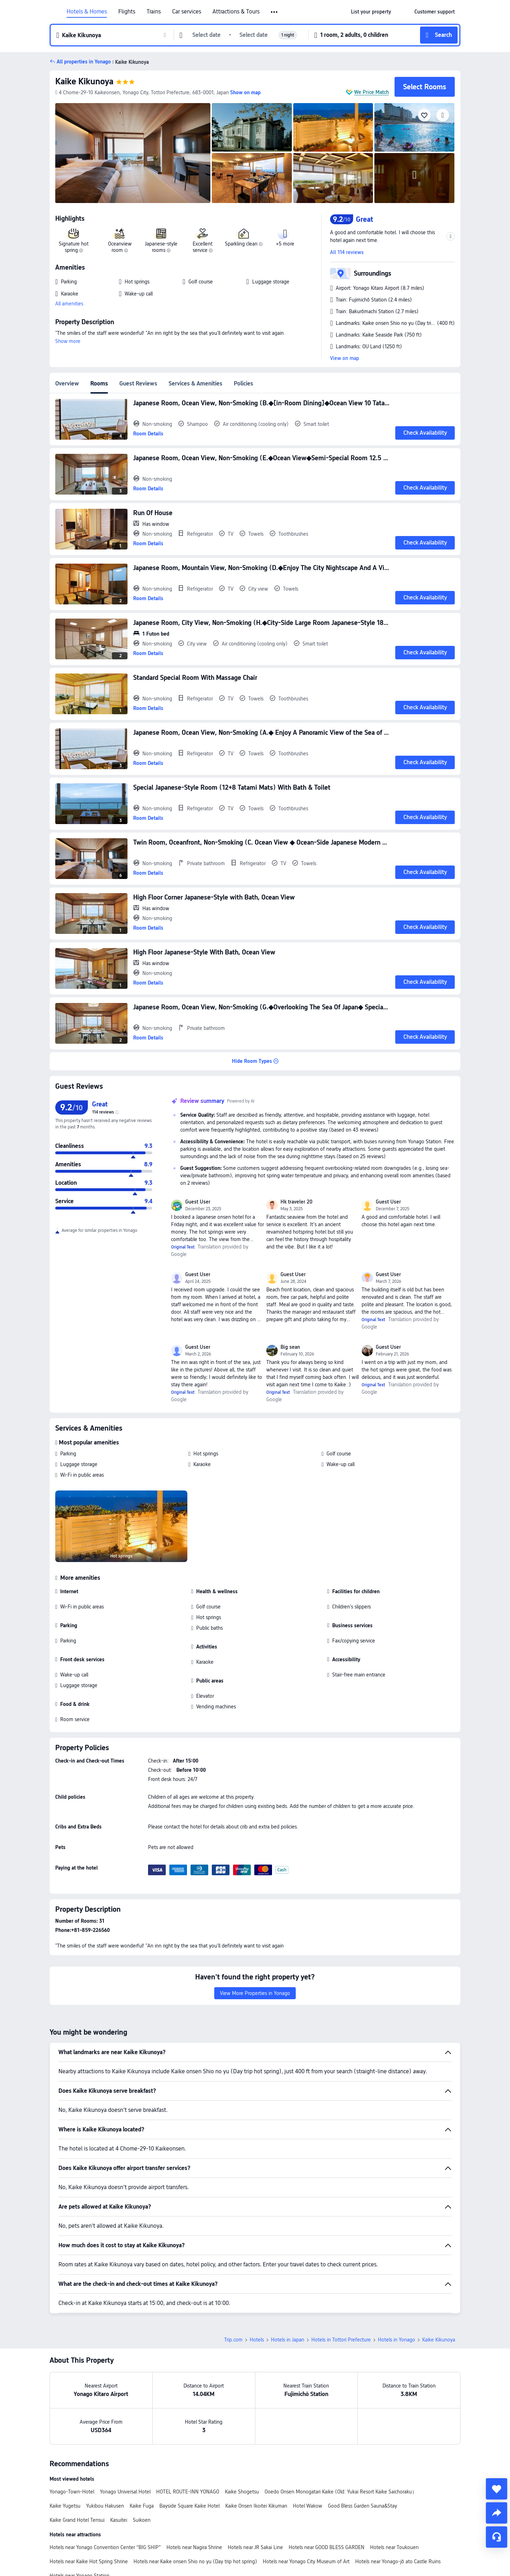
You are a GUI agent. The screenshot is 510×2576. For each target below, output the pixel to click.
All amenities (69, 303)
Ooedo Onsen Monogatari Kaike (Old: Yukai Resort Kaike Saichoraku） (341, 2492)
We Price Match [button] (371, 92)
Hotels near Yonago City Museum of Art (306, 2561)
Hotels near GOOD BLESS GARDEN (326, 2547)
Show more (67, 341)
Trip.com (233, 2340)
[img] (132, 153)
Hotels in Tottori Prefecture (341, 2340)
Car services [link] (186, 12)
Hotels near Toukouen (394, 2547)
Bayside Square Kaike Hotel (189, 2506)
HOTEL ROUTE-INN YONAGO (187, 2492)
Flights (126, 12)
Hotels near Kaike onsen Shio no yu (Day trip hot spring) (195, 2561)
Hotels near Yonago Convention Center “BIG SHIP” (105, 2547)
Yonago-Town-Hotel (72, 2492)
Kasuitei (118, 2520)
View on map (344, 358)
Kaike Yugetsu (65, 2506)
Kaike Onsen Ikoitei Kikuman (256, 2506)
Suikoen (142, 2520)
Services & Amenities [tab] (195, 383)
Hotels (257, 2340)
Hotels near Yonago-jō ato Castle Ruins (398, 2561)
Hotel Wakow (307, 2506)
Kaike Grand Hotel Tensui (77, 2520)
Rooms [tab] (99, 383)
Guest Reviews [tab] (138, 383)
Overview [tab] (67, 383)
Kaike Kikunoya (84, 81)
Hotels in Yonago (396, 2340)
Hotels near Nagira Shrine (194, 2547)
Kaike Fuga (142, 2506)
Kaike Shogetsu (242, 2492)
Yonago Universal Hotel (125, 2492)
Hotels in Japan (287, 2340)
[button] (274, 12)
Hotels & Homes (87, 12)
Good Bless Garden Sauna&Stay (362, 2506)
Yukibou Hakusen (105, 2506)
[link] (370, 12)
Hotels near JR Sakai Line (255, 2547)
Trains (154, 12)
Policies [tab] (243, 383)
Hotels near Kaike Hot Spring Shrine (89, 2561)
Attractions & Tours (236, 12)
